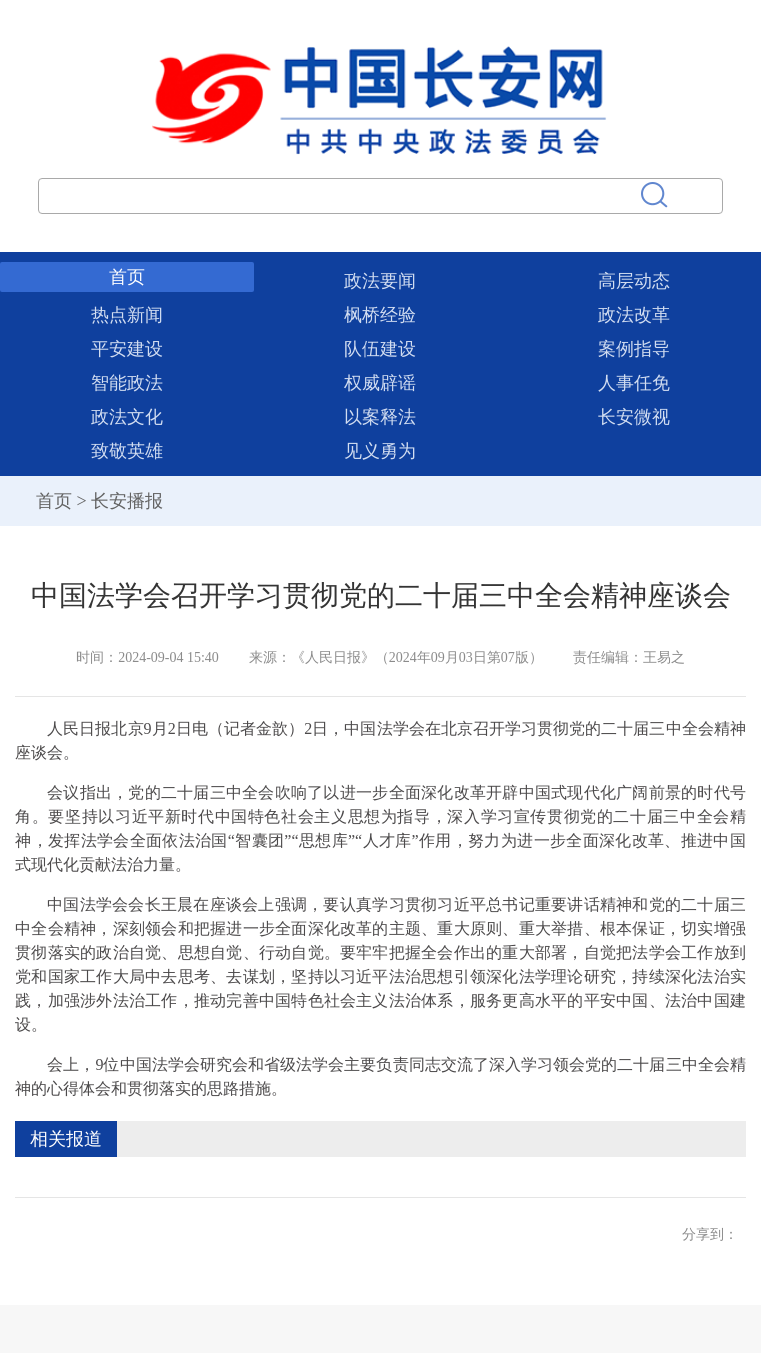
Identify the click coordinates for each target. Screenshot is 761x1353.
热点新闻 (127, 315)
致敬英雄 (127, 451)
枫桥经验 (380, 315)
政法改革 (634, 315)
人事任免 (634, 383)
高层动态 (634, 281)
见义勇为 (380, 451)
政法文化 (127, 417)
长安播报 (127, 501)
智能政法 (127, 383)
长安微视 (634, 417)
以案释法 (380, 417)
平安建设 (127, 349)
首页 (127, 277)
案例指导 (634, 349)
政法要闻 (380, 281)
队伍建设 (380, 349)
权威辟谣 (380, 383)
